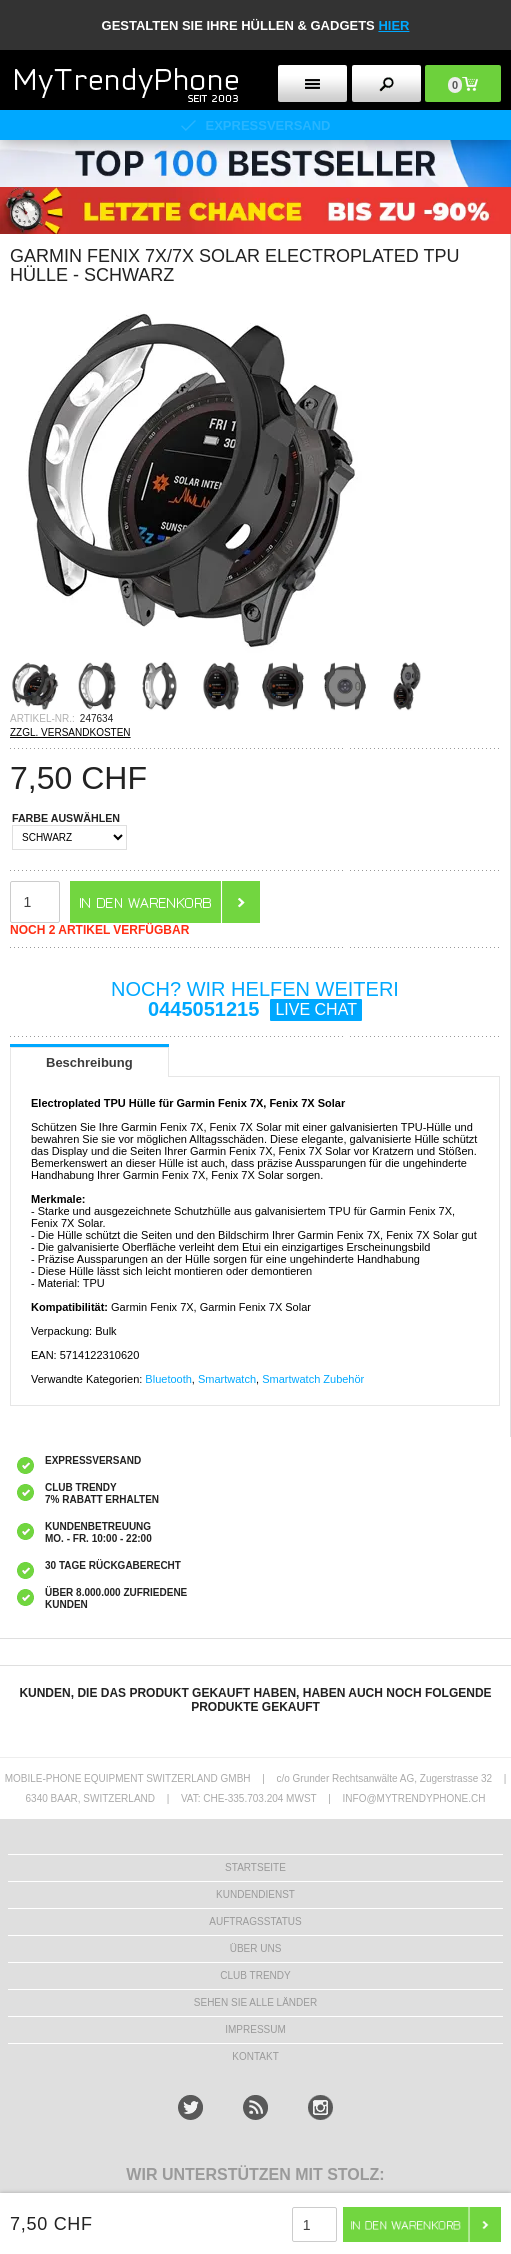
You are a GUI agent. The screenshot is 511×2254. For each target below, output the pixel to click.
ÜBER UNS (256, 1948)
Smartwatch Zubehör (313, 1379)
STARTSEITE (255, 1867)
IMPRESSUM (255, 2029)
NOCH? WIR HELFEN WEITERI (255, 999)
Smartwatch (227, 1379)
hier (393, 25)
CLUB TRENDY (255, 1975)
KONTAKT (255, 2056)
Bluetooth (168, 1379)
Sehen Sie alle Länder (255, 2002)
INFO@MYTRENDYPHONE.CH (414, 1798)
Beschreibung (89, 1062)
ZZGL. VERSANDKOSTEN (70, 732)
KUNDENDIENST (255, 1894)
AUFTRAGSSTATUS (255, 1921)
